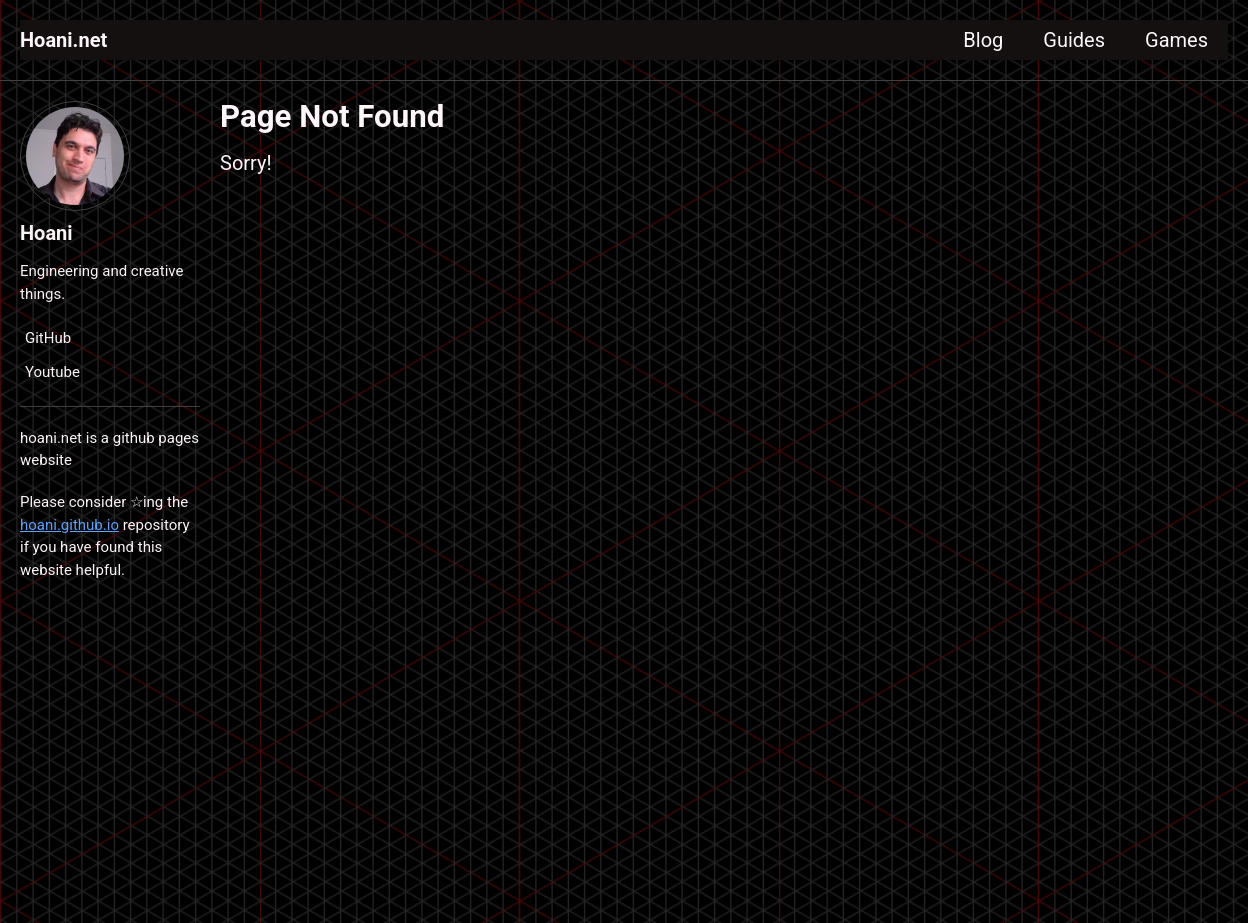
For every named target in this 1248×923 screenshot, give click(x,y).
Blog (983, 40)
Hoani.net (63, 40)
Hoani (46, 233)
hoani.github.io (69, 525)
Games (1176, 40)
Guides (1074, 40)
